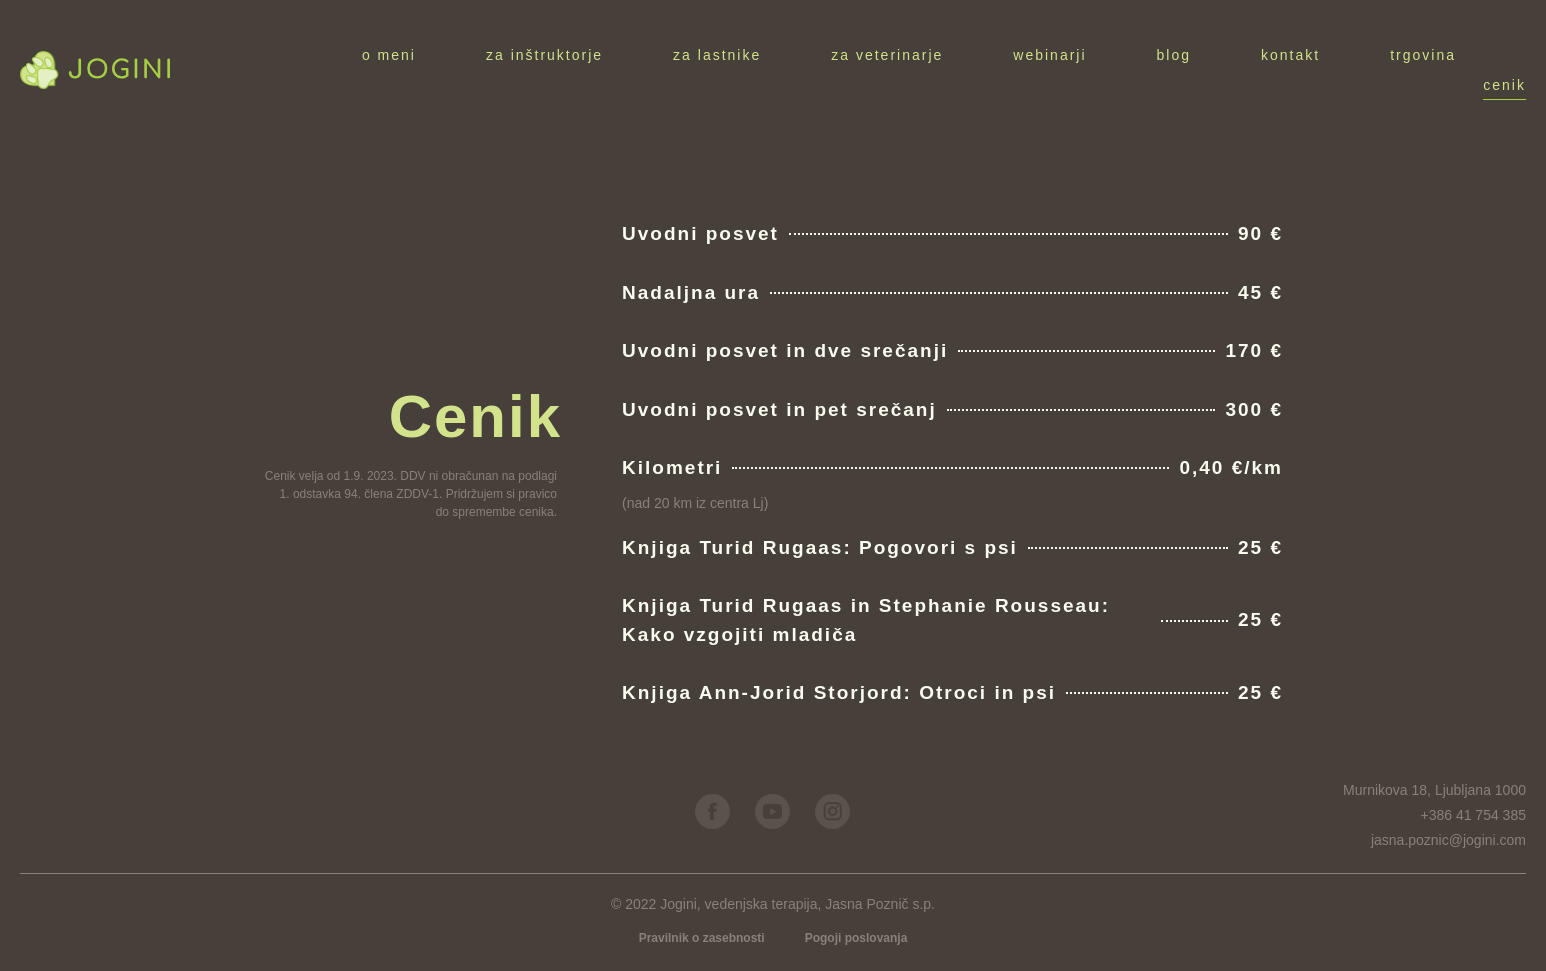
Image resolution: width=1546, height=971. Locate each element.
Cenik (1504, 85)
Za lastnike (717, 55)
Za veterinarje (887, 55)
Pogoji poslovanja (856, 938)
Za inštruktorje (544, 55)
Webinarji (1049, 55)
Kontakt (1290, 55)
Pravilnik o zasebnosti (702, 938)
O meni (389, 55)
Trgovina (1423, 55)
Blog (1174, 55)
